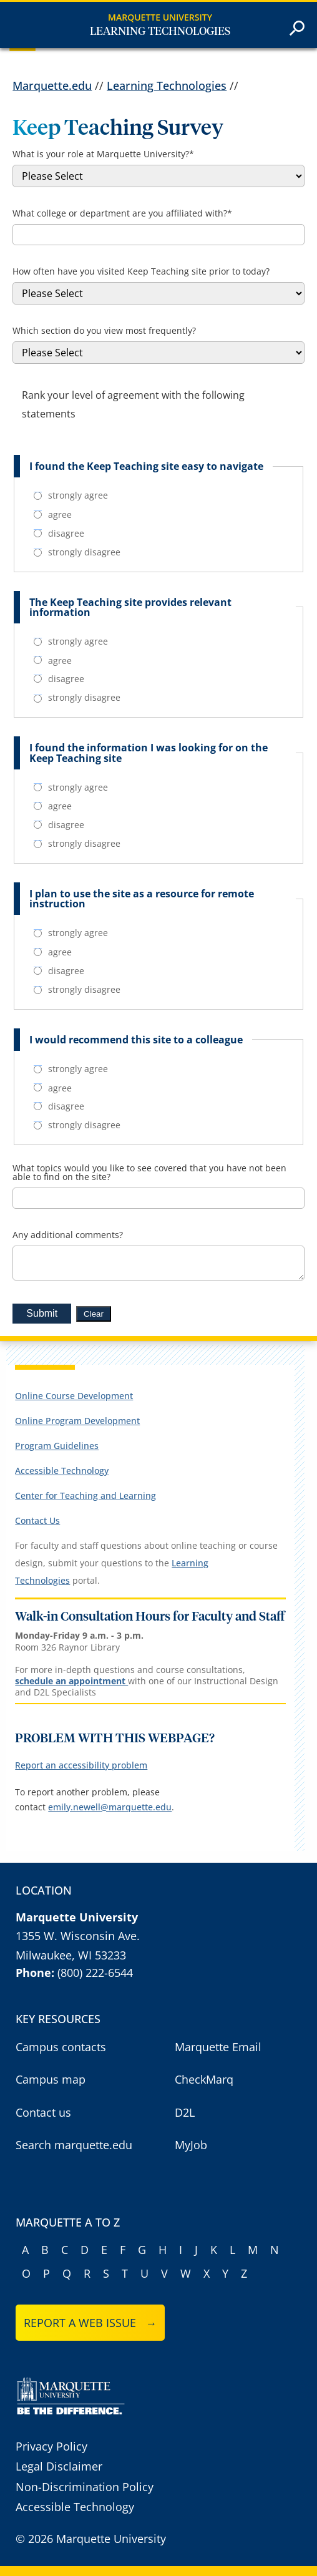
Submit (41, 1313)
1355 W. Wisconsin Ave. (78, 1935)
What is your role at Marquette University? (103, 154)
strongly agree (71, 495)
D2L (185, 2112)
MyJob (191, 2144)
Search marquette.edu (74, 2144)
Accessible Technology (62, 1470)
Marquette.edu (52, 85)
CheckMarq (204, 2079)
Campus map (50, 2079)
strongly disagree (77, 552)
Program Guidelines (57, 1445)
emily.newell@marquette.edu (110, 1807)
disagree (59, 533)
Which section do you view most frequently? (104, 330)
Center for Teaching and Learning (85, 1495)
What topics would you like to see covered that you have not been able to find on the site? (149, 1172)
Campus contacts (61, 2046)
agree (53, 514)
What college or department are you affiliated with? (122, 213)
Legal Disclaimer (59, 2466)
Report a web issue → (90, 2322)
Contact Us (37, 1520)
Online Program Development (77, 1421)
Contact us (43, 2112)
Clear (94, 1314)
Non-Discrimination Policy (85, 2486)
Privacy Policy (51, 2446)
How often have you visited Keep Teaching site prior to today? (141, 271)
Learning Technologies (160, 31)
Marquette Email (218, 2046)
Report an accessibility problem (81, 1765)
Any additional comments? (67, 1235)
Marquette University (160, 17)
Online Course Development (74, 1396)
